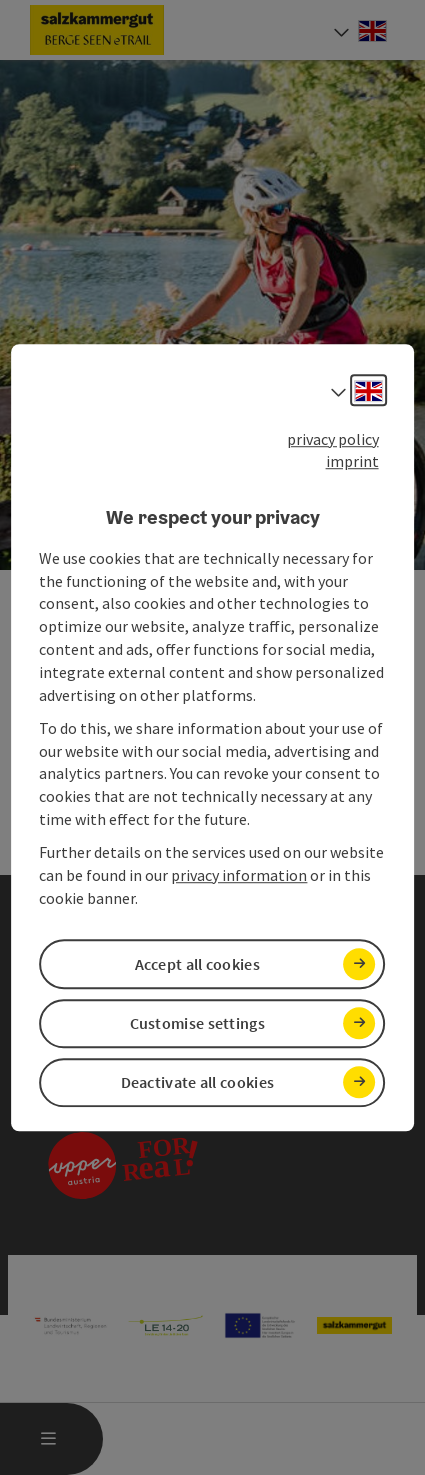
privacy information (239, 875)
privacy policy (333, 439)
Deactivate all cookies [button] (198, 1082)
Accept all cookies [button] (197, 964)
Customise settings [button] (197, 1023)
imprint (352, 462)
